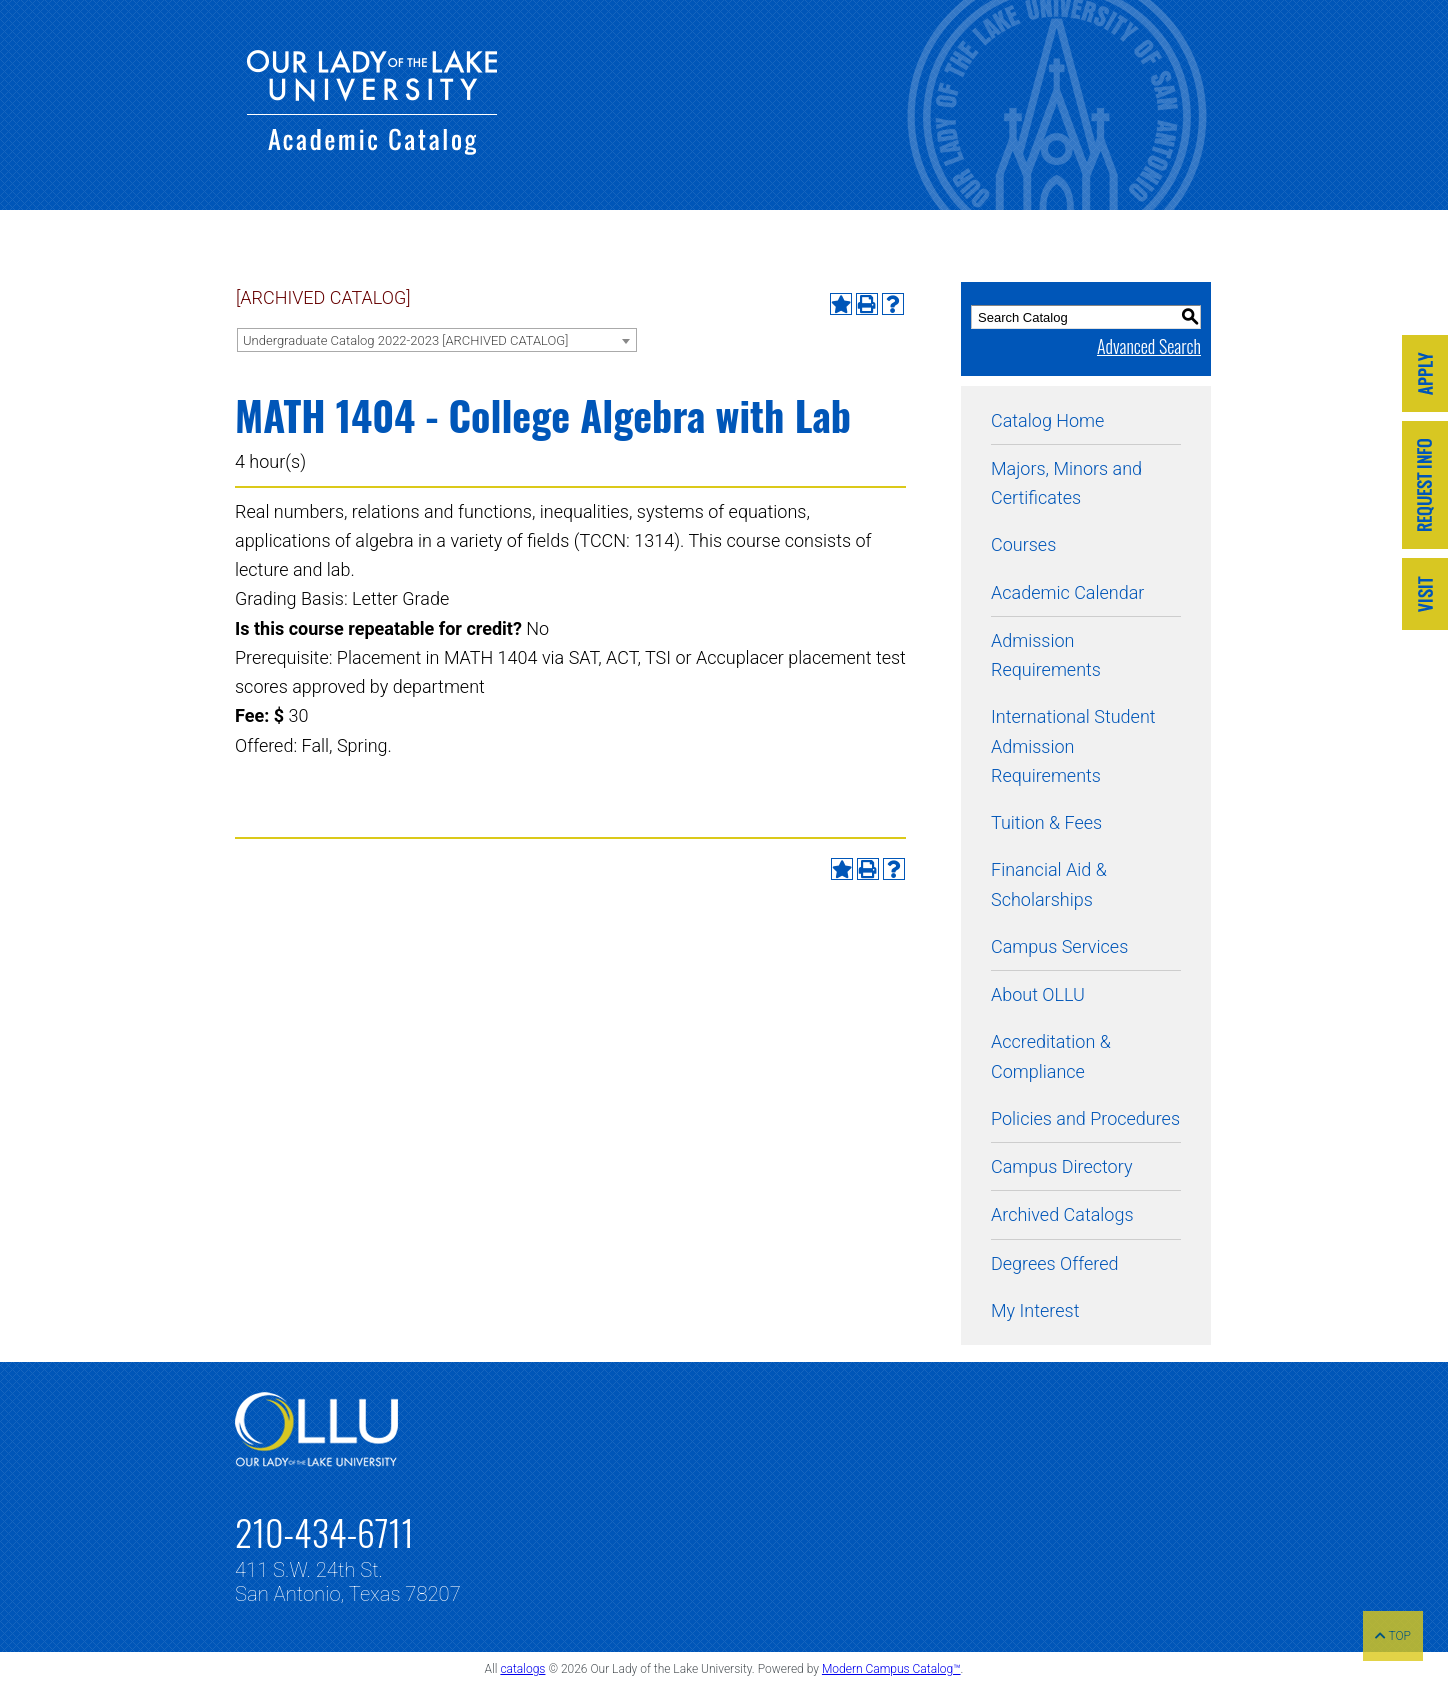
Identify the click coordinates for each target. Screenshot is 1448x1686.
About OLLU (1038, 994)
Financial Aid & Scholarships (1049, 884)
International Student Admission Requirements (1073, 746)
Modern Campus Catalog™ (891, 1669)
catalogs (522, 1669)
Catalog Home (1047, 420)
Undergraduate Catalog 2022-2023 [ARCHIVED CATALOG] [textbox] (405, 340)
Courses (1023, 544)
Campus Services (1059, 946)
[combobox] (437, 340)
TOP (1393, 1636)
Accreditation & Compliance (1051, 1056)
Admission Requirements (1046, 655)
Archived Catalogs (1062, 1214)
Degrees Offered (1055, 1263)
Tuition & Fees (1046, 822)
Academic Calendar (1067, 592)
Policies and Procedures (1085, 1118)
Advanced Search (1149, 346)
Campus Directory (1061, 1166)
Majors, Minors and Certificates (1066, 483)
